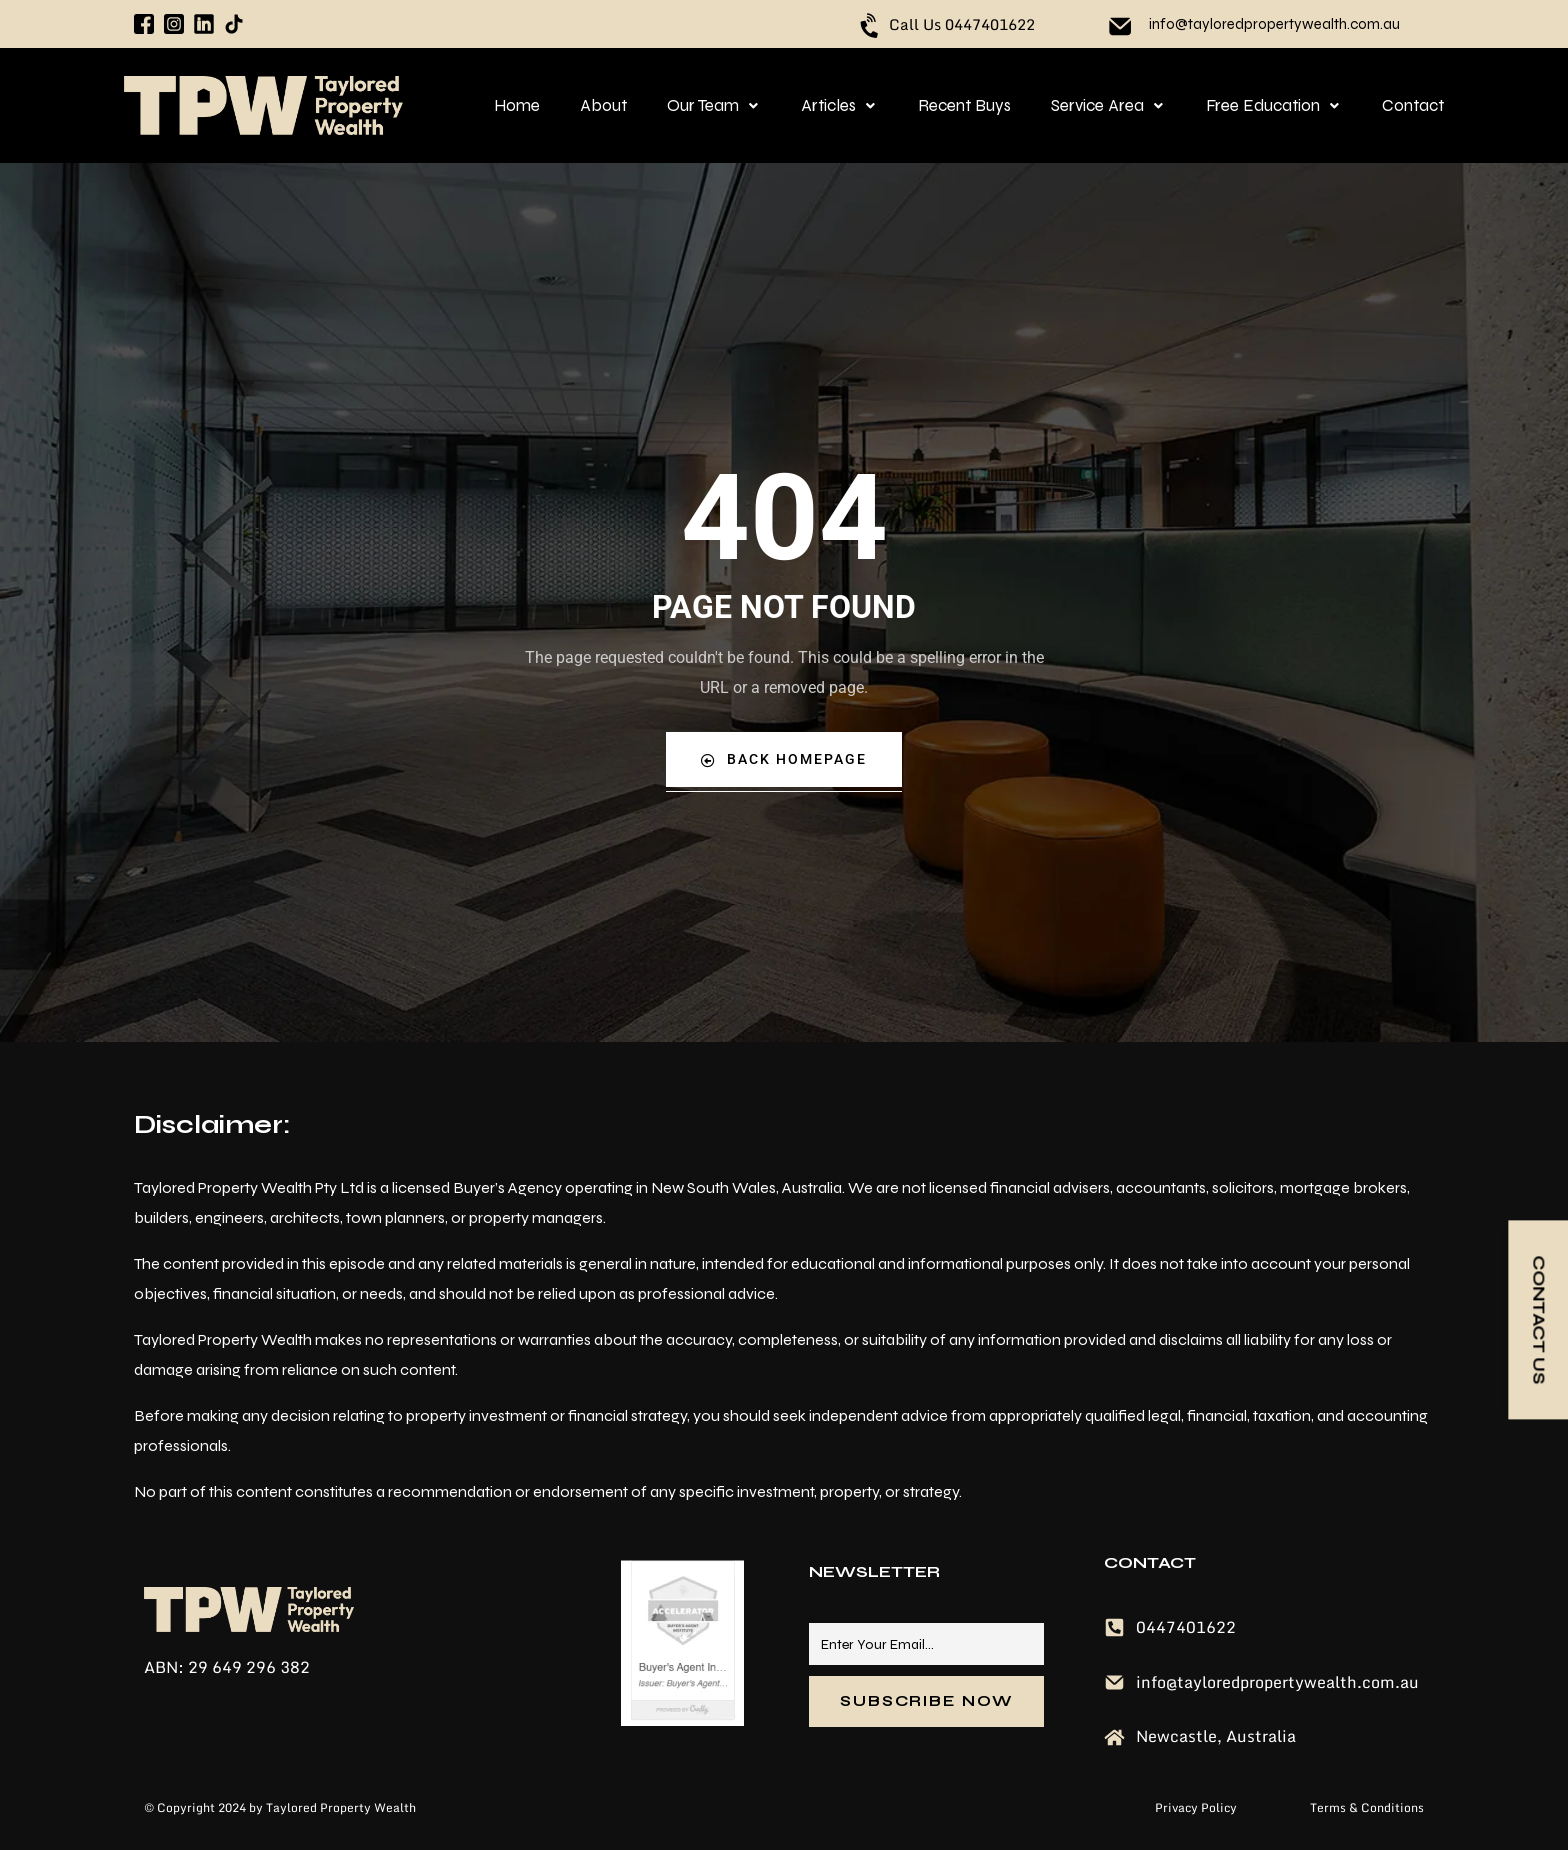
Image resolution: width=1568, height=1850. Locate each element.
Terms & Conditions (1367, 1807)
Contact (1413, 105)
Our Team (714, 105)
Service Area (1108, 105)
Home (517, 105)
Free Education (1274, 105)
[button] (714, 105)
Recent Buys (964, 105)
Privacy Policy (1197, 1807)
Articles (839, 105)
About (603, 105)
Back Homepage (784, 759)
